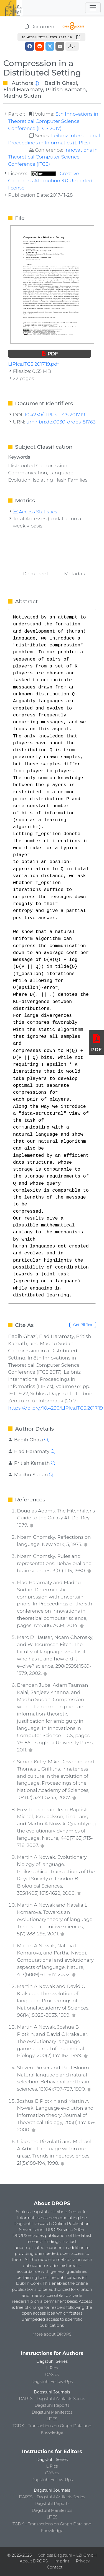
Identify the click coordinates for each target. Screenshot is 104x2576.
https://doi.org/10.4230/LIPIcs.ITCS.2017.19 (55, 1408)
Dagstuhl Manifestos (52, 2412)
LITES (52, 2418)
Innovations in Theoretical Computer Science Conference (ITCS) (53, 157)
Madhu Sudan (22, 95)
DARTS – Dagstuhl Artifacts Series (52, 2398)
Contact (54, 2567)
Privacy (83, 2561)
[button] (72, 46)
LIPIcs (52, 2368)
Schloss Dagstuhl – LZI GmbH (67, 2555)
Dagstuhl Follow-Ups (52, 2381)
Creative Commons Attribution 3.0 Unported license (50, 180)
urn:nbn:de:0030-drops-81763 (61, 422)
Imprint (61, 2561)
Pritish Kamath (65, 89)
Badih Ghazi (60, 83)
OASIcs (52, 2374)
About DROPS (34, 2561)
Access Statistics (35, 511)
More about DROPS (52, 2334)
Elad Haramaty (23, 89)
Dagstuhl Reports (52, 2405)
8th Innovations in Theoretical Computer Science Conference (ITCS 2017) (53, 121)
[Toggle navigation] (93, 7)
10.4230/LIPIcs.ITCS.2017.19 (55, 414)
